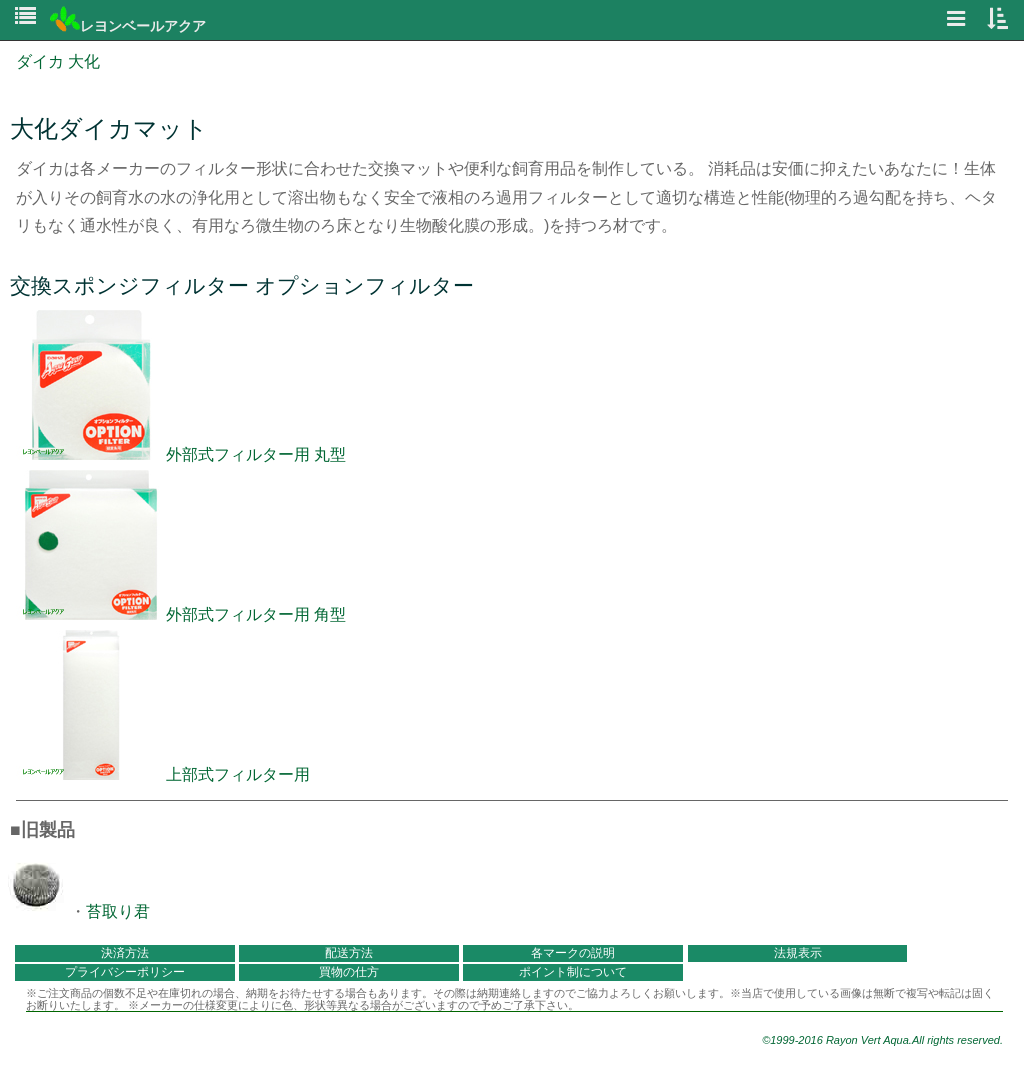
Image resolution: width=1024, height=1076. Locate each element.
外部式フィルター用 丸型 (181, 454)
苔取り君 (118, 911)
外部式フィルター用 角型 (181, 614)
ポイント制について (573, 972)
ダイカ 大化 (58, 61)
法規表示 (798, 953)
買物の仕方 (349, 972)
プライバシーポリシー (125, 972)
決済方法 (125, 953)
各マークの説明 (573, 953)
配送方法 (349, 953)
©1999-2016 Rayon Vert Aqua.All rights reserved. (882, 1040)
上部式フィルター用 (163, 774)
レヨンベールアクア (128, 26)
